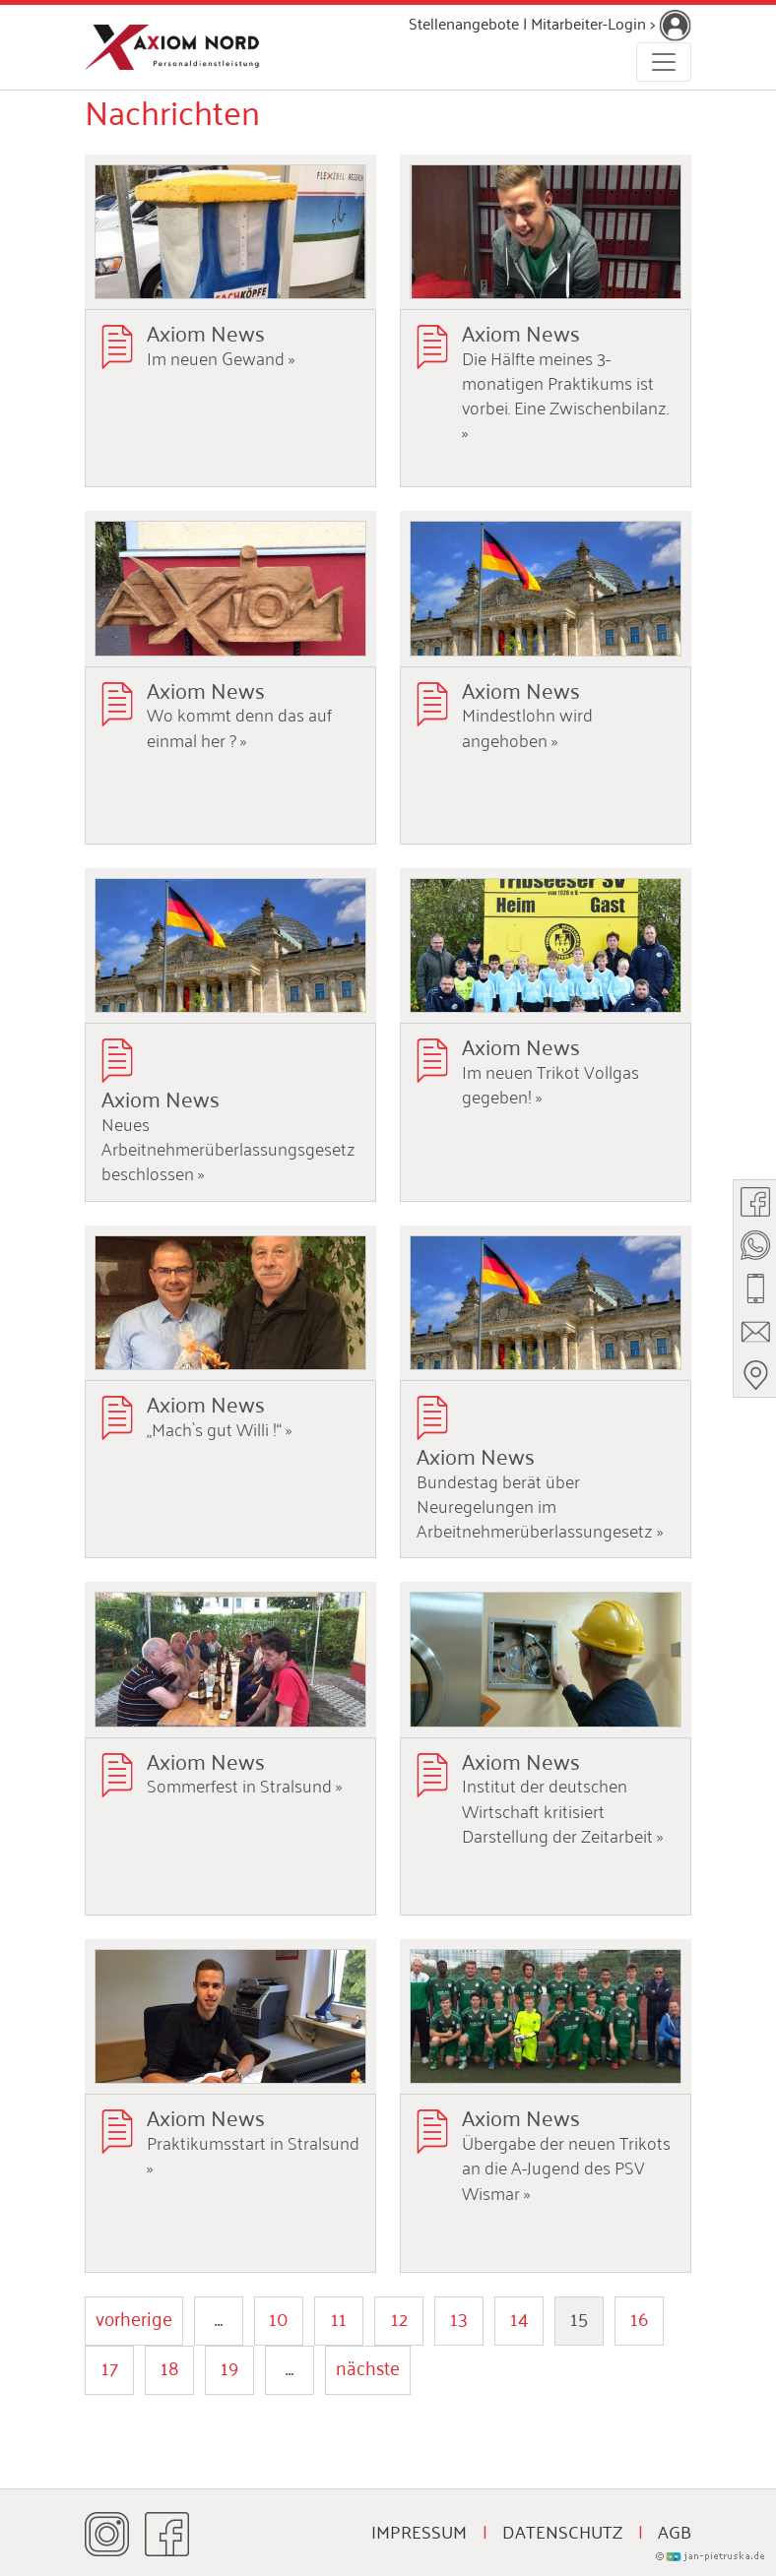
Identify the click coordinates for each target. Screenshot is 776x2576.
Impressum (419, 2531)
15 (579, 2316)
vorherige (134, 2316)
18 (170, 2366)
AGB (674, 2531)
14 (519, 2316)
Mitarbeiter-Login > (611, 22)
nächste (368, 2366)
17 (109, 2366)
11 (339, 2316)
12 (399, 2316)
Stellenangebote (464, 22)
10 (279, 2316)
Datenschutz (562, 2531)
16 (639, 2316)
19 (229, 2366)
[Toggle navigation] (663, 62)
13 (459, 2316)
